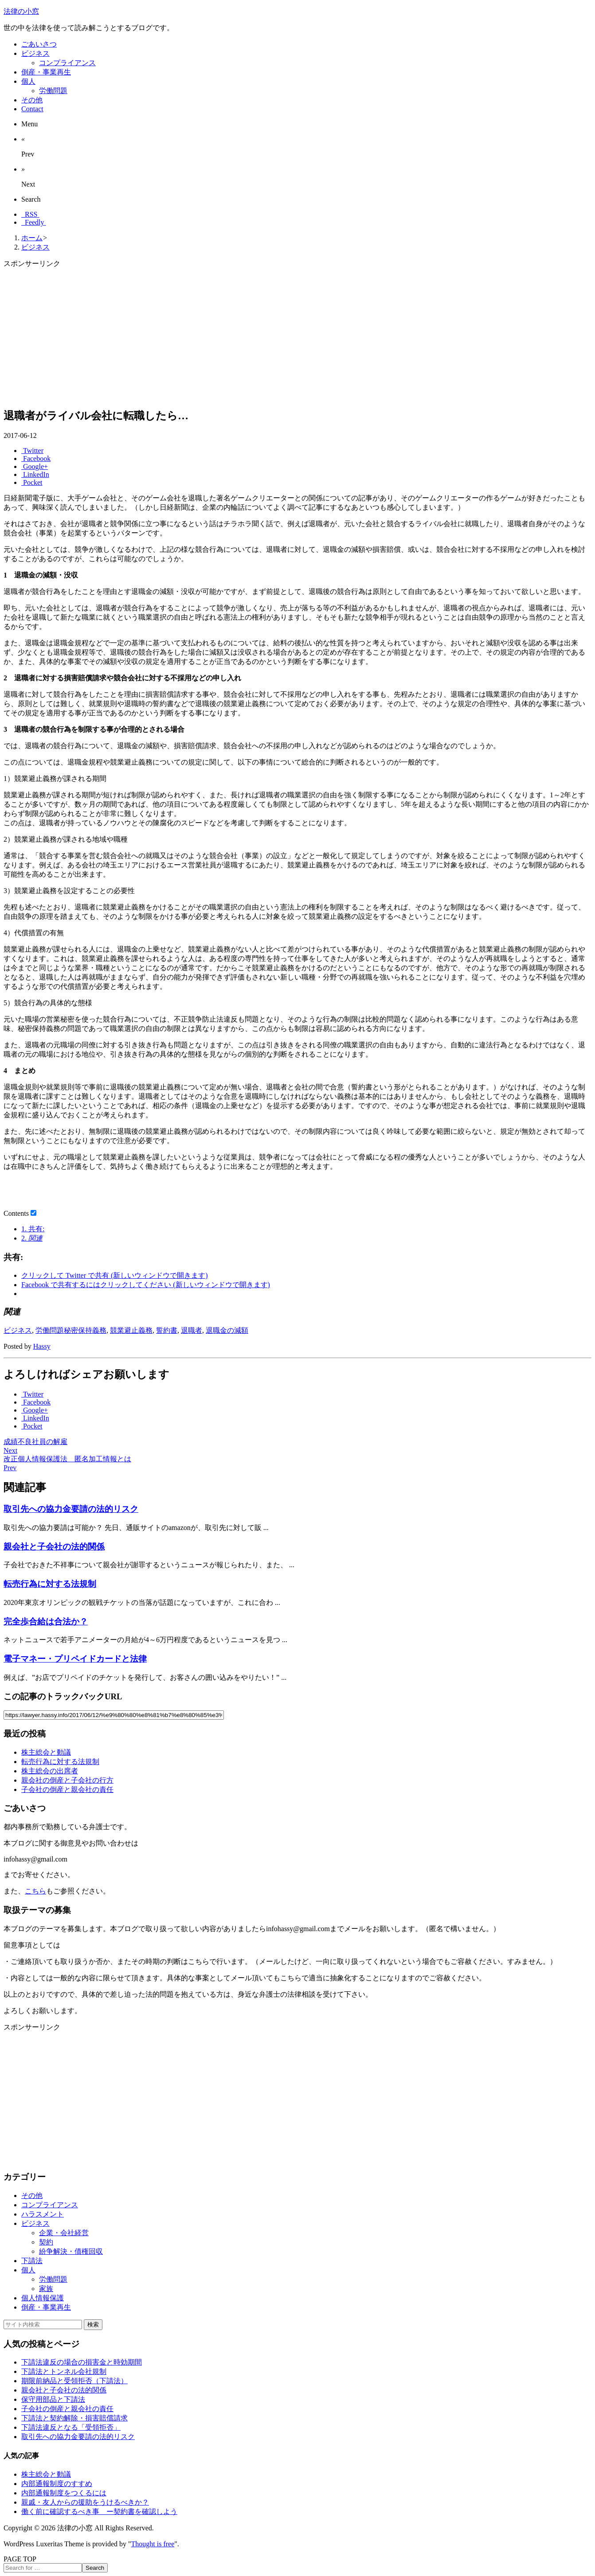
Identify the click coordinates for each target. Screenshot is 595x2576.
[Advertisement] (270, 338)
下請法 (32, 2260)
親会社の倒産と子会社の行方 (67, 1780)
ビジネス (18, 1330)
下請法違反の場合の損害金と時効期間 (81, 2362)
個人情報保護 (42, 2298)
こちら (35, 1891)
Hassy (42, 1346)
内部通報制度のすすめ (56, 2483)
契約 (46, 2242)
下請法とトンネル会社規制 (63, 2371)
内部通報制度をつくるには (63, 2493)
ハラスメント (42, 2214)
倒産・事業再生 (46, 2307)
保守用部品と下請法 (53, 2399)
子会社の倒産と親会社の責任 (67, 1789)
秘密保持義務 (85, 1330)
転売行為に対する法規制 (50, 1584)
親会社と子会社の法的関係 (54, 1546)
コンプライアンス (49, 2205)
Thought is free (153, 2544)
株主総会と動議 (46, 1752)
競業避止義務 (131, 1330)
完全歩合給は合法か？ (46, 1621)
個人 (28, 2270)
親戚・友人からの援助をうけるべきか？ (85, 2502)
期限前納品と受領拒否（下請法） (74, 2381)
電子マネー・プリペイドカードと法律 (75, 1658)
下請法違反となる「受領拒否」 (71, 2427)
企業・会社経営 (64, 2232)
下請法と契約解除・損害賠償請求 (74, 2418)
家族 (46, 2288)
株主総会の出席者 (49, 1771)
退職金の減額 (227, 1330)
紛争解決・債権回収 (71, 2251)
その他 (32, 2195)
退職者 (191, 1330)
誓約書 (166, 1330)
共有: (32, 1229)
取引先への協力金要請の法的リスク (71, 1509)
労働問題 (49, 1330)
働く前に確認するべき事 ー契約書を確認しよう (99, 2511)
